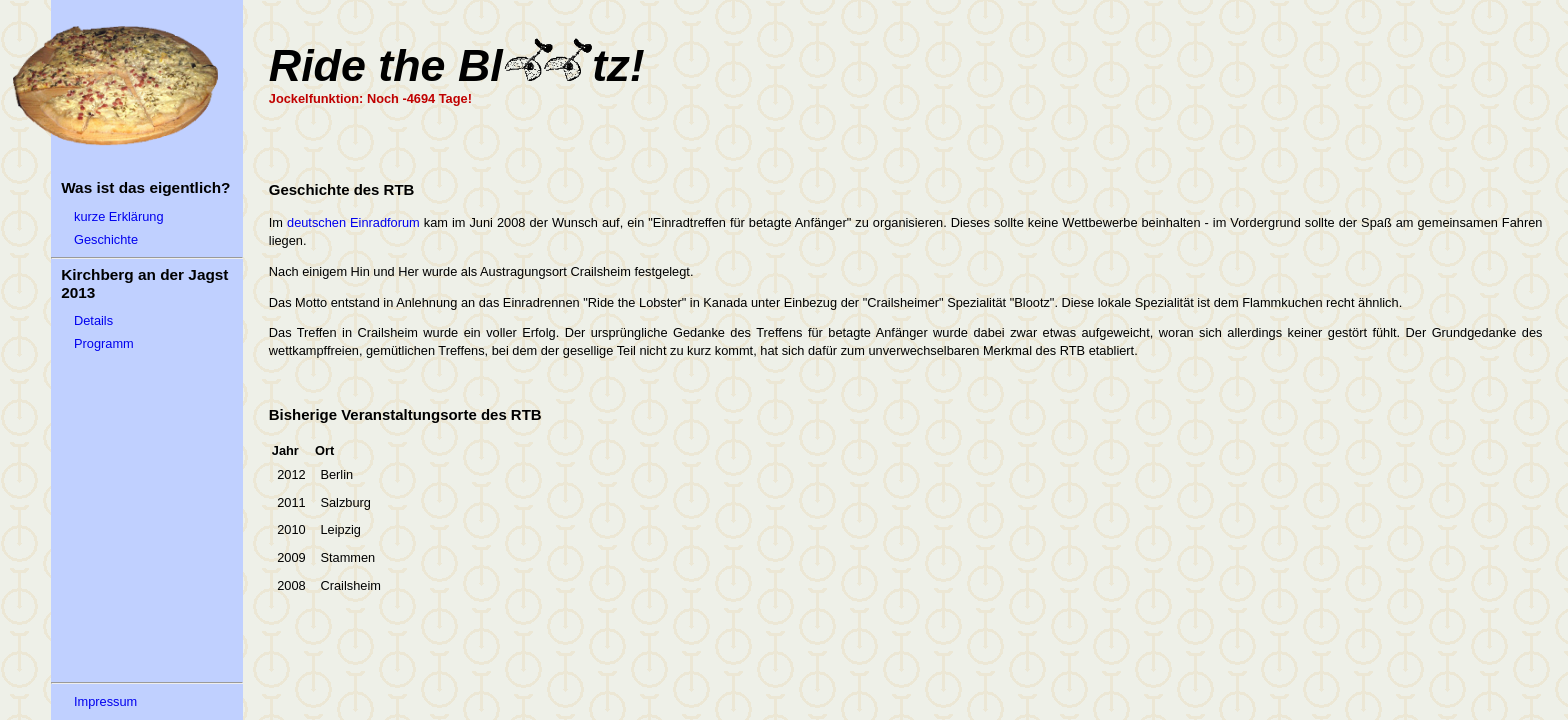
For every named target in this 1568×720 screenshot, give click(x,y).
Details (93, 320)
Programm (104, 343)
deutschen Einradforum (353, 222)
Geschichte (106, 239)
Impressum (105, 701)
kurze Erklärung (119, 216)
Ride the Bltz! (457, 65)
